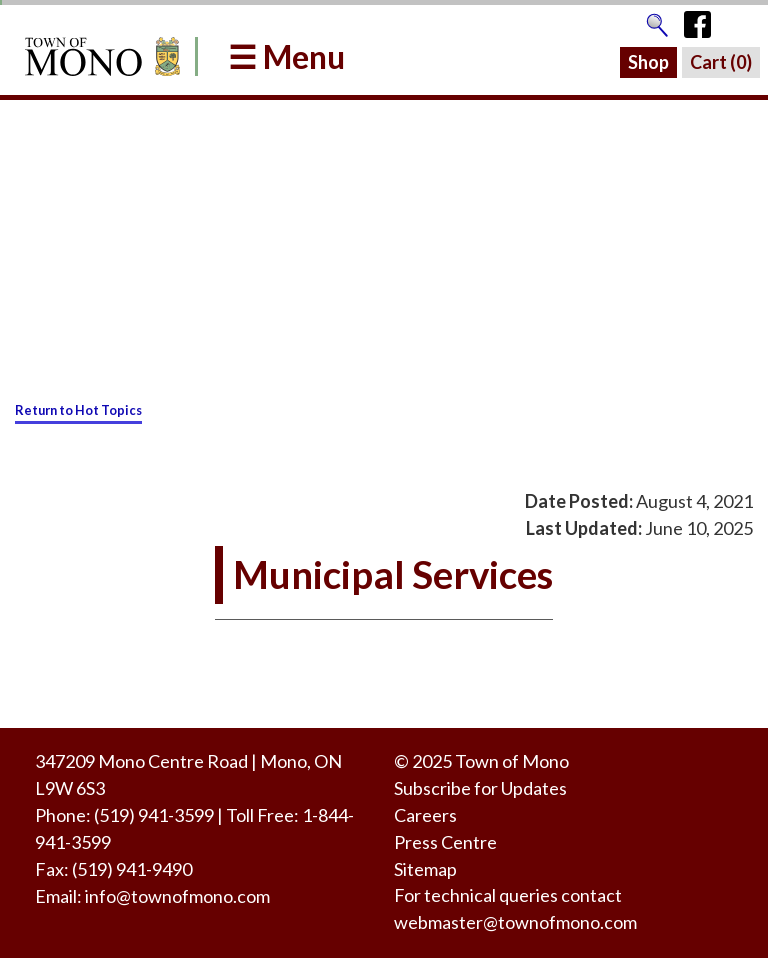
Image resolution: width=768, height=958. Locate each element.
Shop (648, 62)
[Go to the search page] (657, 20)
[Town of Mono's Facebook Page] (704, 20)
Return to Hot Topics (78, 410)
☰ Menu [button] (286, 56)
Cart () (721, 62)
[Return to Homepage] (99, 56)
